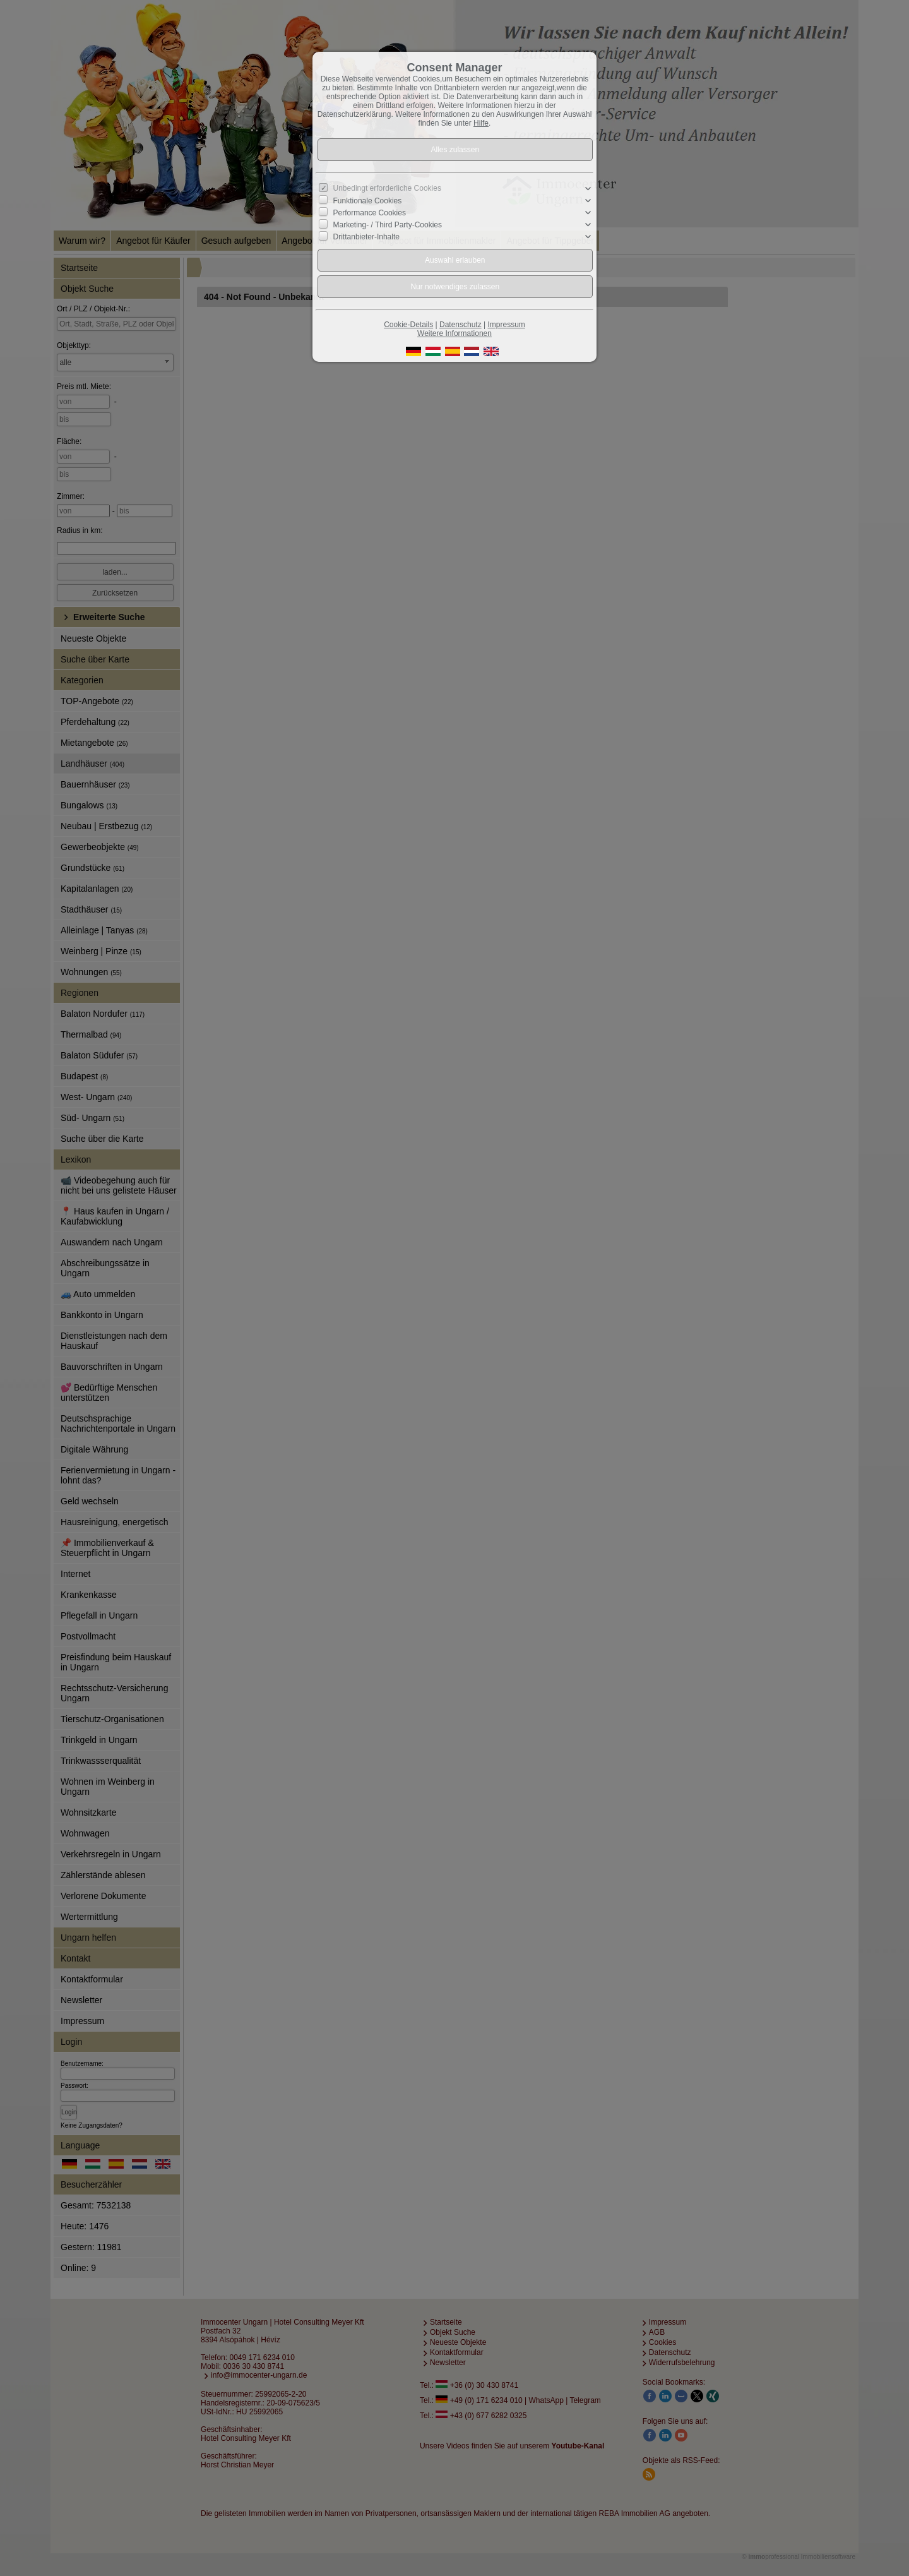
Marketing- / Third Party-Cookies (388, 224)
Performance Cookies (369, 212)
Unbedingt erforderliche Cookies (387, 188)
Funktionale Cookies (367, 200)
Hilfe (481, 123)
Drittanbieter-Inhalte (366, 236)
